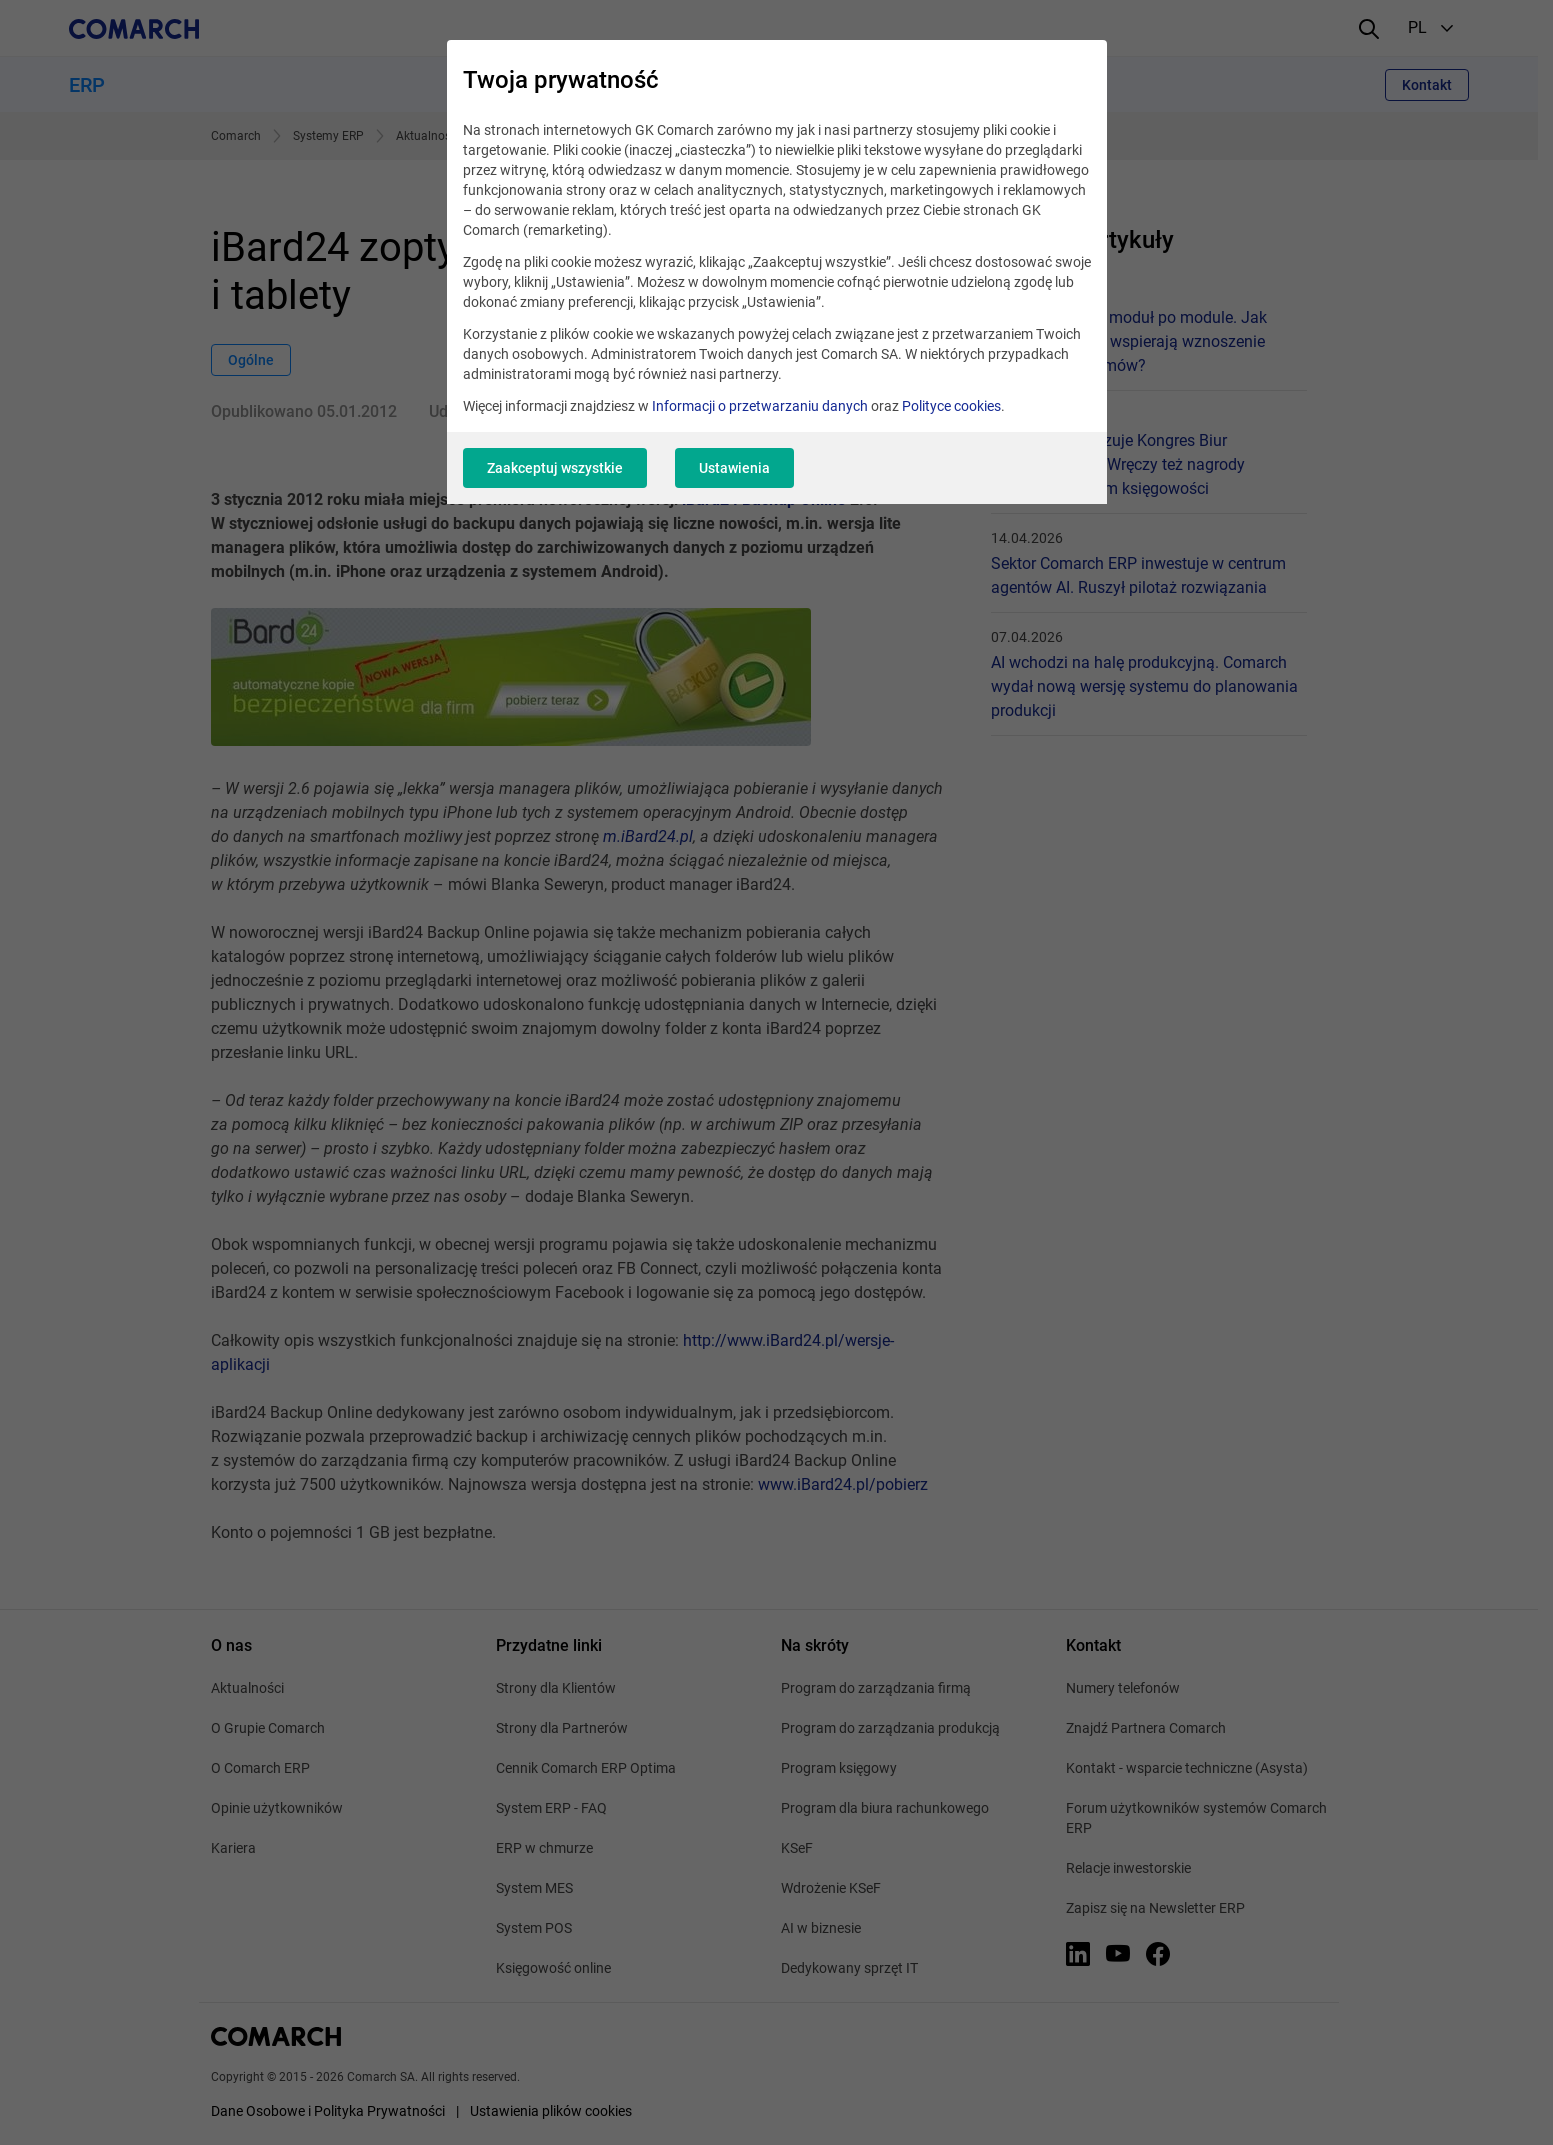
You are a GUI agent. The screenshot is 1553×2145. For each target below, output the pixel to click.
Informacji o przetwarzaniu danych (760, 406)
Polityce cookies (951, 406)
